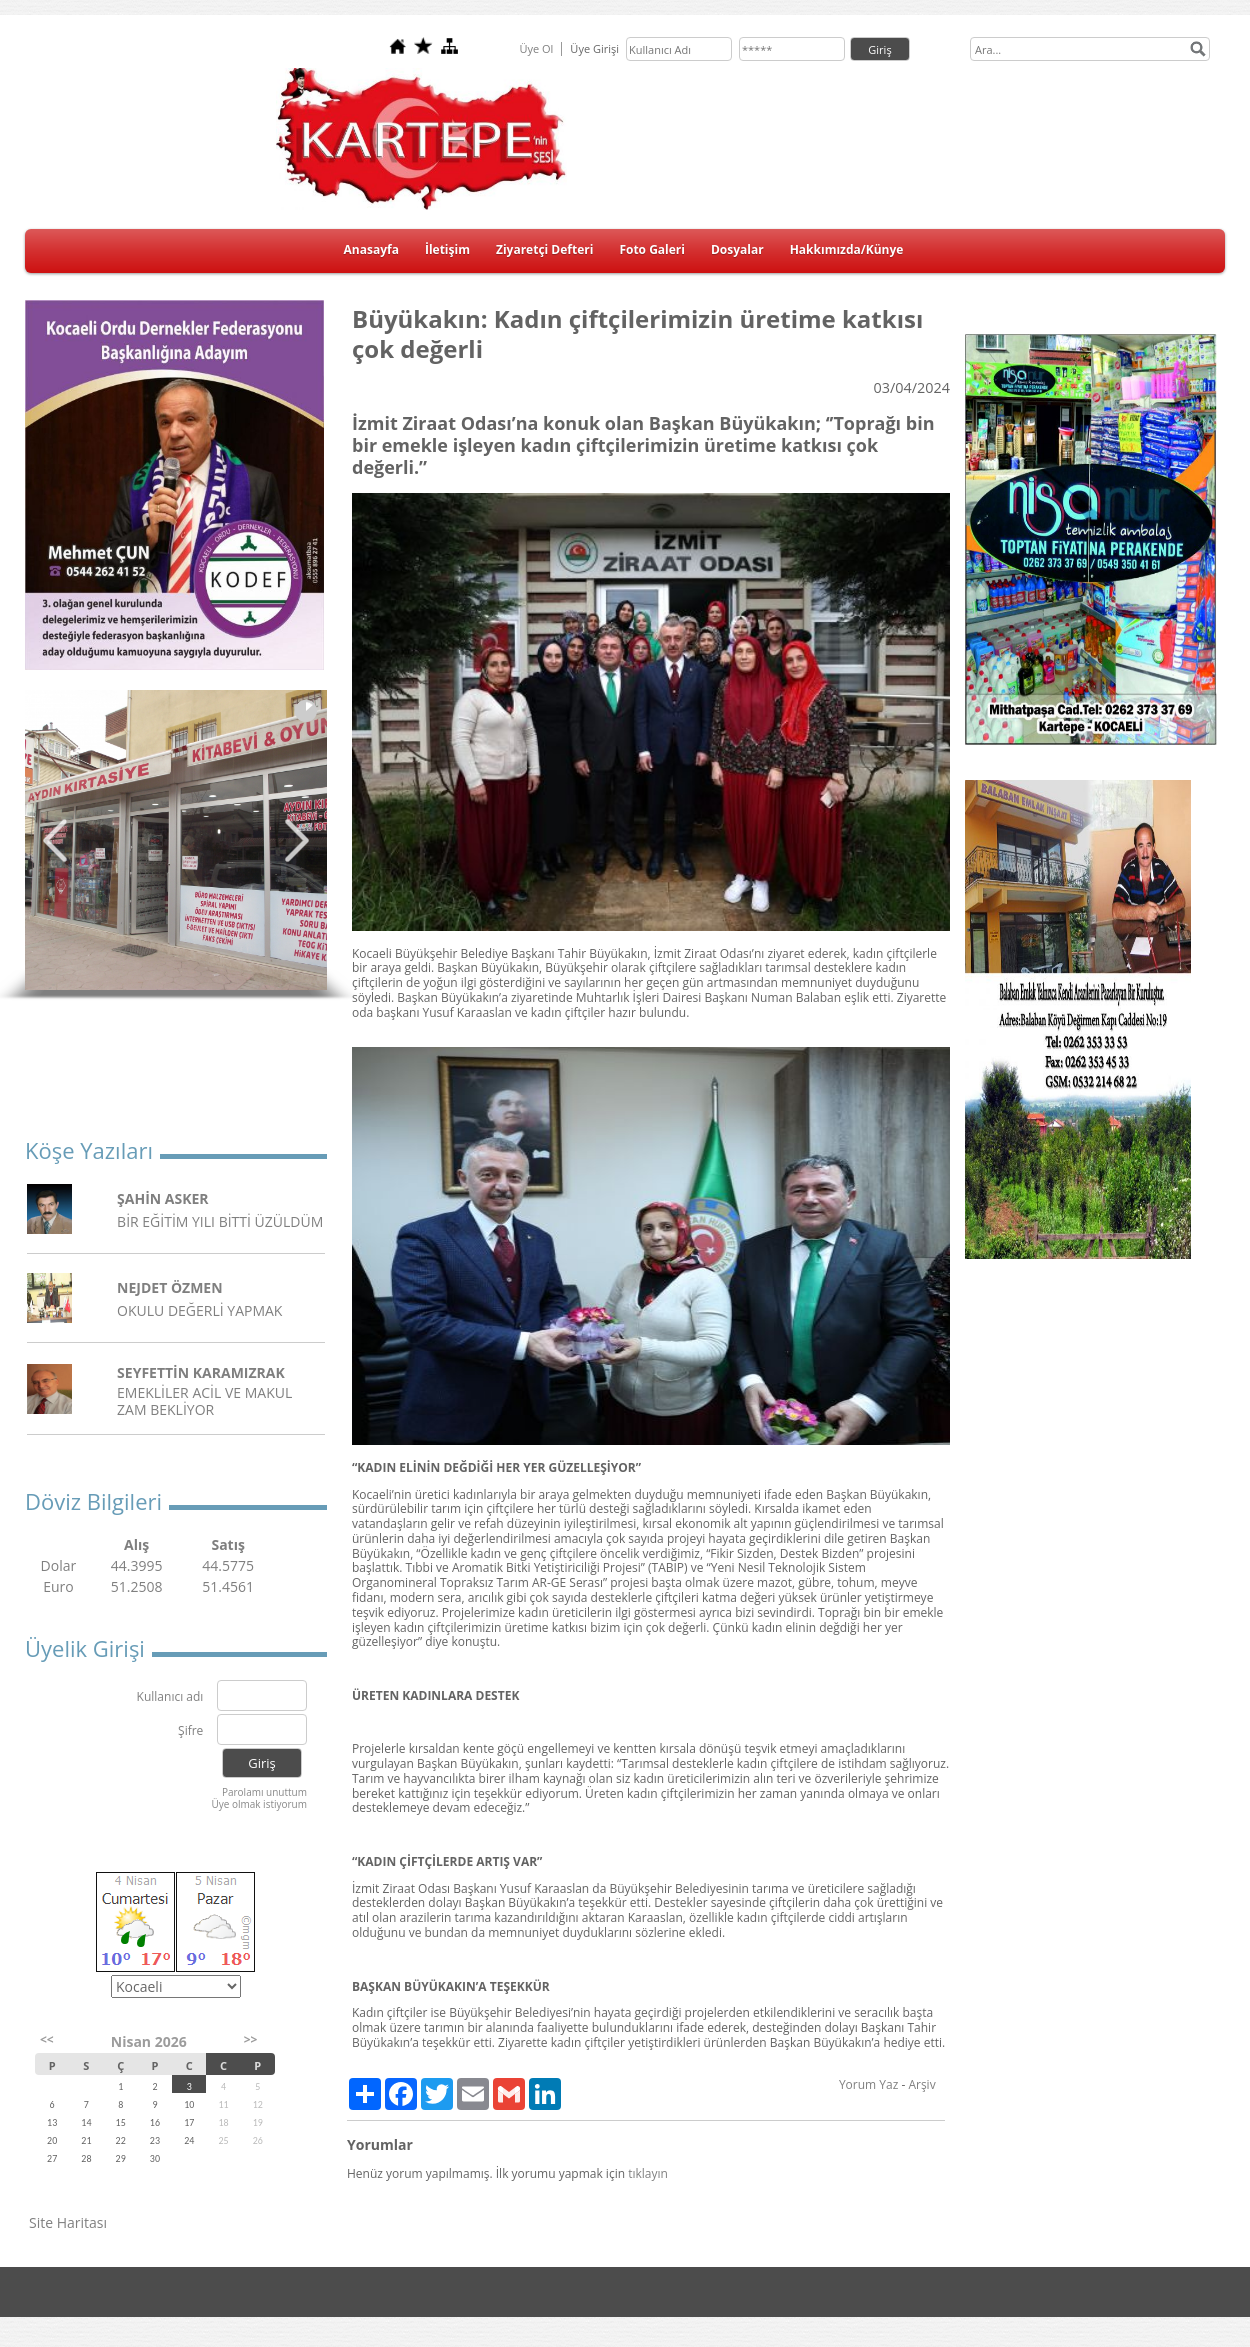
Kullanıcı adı (170, 1697)
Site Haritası (68, 2222)
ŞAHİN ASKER (163, 1198)
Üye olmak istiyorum (259, 1804)
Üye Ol (536, 48)
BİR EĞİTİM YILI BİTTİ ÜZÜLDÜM (220, 1221)
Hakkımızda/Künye (847, 249)
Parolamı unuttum (264, 1792)
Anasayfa (371, 249)
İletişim (447, 249)
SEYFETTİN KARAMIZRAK (201, 1372)
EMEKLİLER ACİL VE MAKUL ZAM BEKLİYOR (204, 1401)
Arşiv (921, 2084)
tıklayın (648, 2173)
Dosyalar (737, 249)
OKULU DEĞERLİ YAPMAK (199, 1310)
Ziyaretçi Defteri (544, 249)
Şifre (190, 1731)
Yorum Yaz (868, 2084)
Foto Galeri (652, 249)
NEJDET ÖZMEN (169, 1287)
